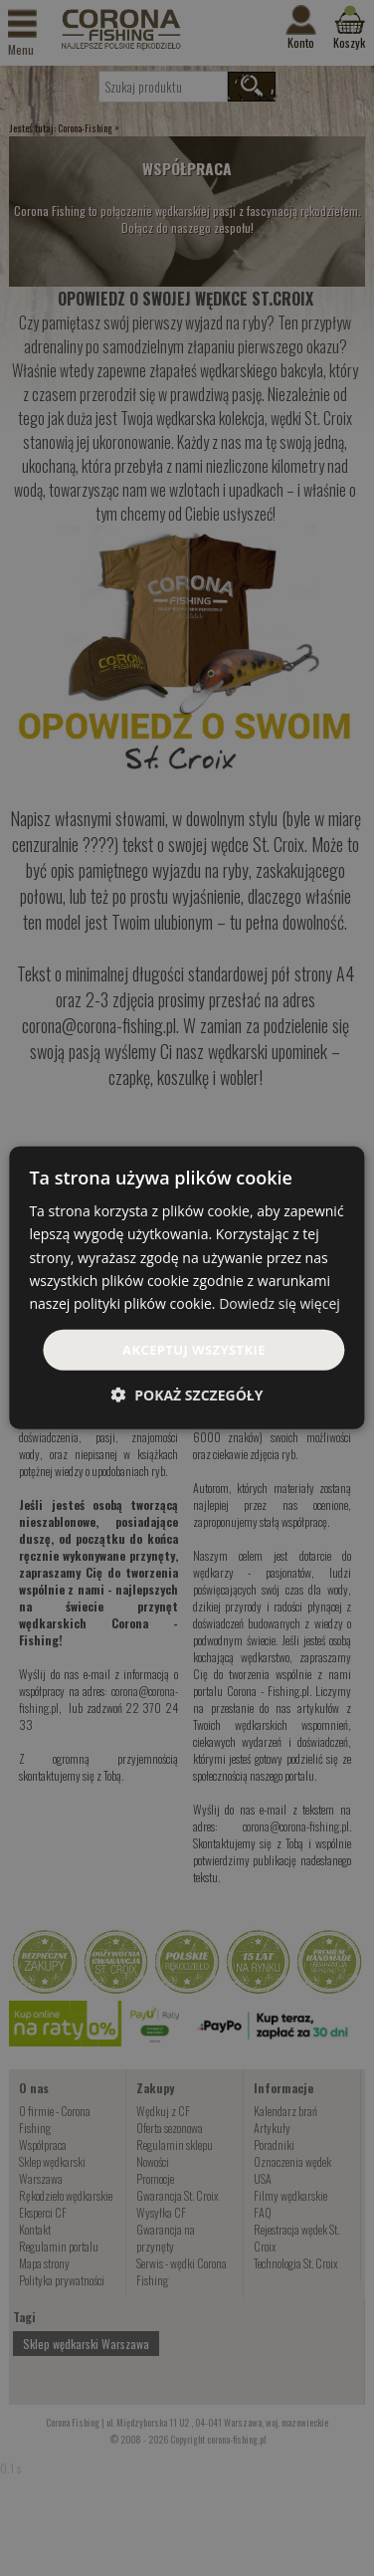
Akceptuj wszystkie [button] (194, 1350)
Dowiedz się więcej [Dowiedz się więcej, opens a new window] (279, 1303)
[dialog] (186, 1288)
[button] (187, 1395)
